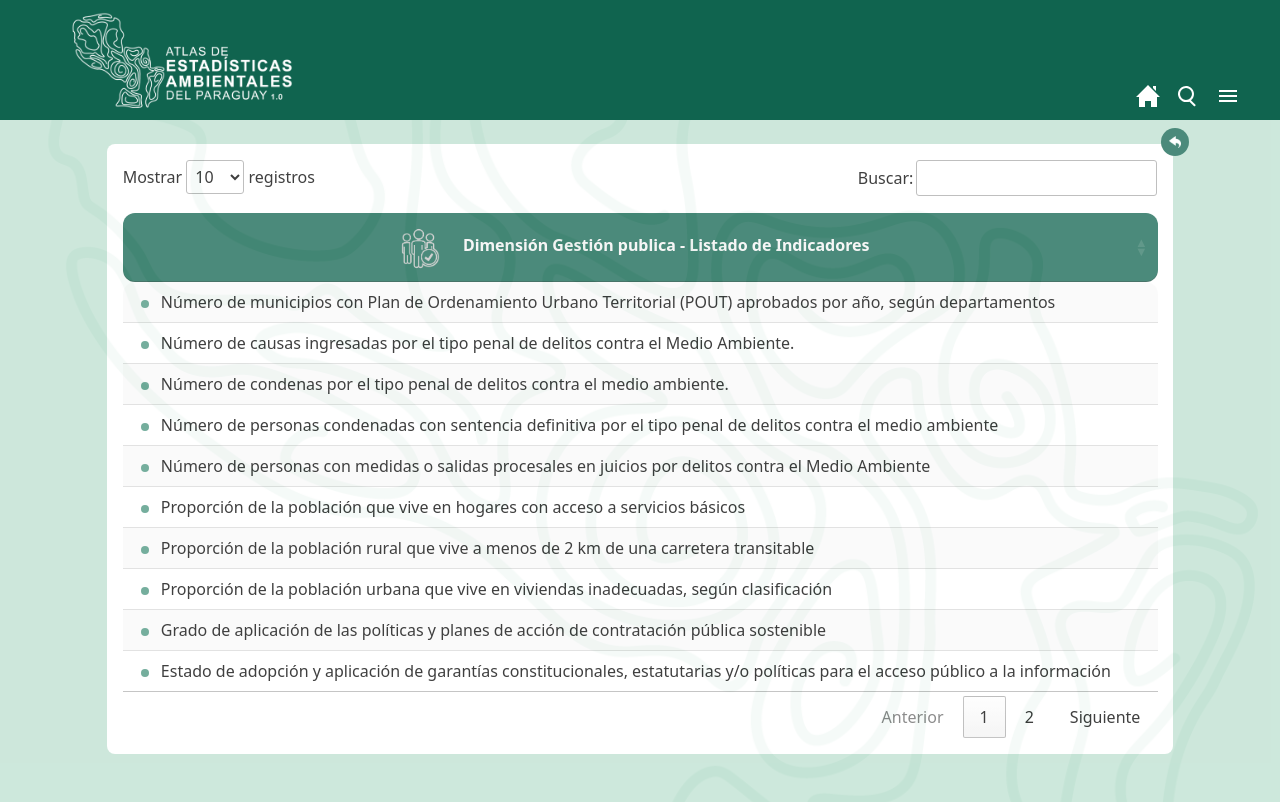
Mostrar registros (219, 177)
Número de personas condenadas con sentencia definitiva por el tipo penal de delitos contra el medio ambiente (570, 425)
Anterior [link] (913, 717)
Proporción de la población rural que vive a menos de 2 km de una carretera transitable (478, 548)
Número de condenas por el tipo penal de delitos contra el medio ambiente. (435, 384)
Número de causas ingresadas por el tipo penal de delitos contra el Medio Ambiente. (468, 343)
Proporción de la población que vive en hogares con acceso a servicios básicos (443, 507)
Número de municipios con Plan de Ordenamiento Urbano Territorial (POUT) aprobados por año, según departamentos (598, 302)
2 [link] (1029, 717)
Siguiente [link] (1105, 717)
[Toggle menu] (1188, 96)
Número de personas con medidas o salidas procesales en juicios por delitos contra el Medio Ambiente (536, 466)
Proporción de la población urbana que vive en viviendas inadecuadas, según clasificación (486, 589)
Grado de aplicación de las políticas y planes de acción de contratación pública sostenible (483, 630)
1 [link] (984, 717)
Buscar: (1008, 178)
